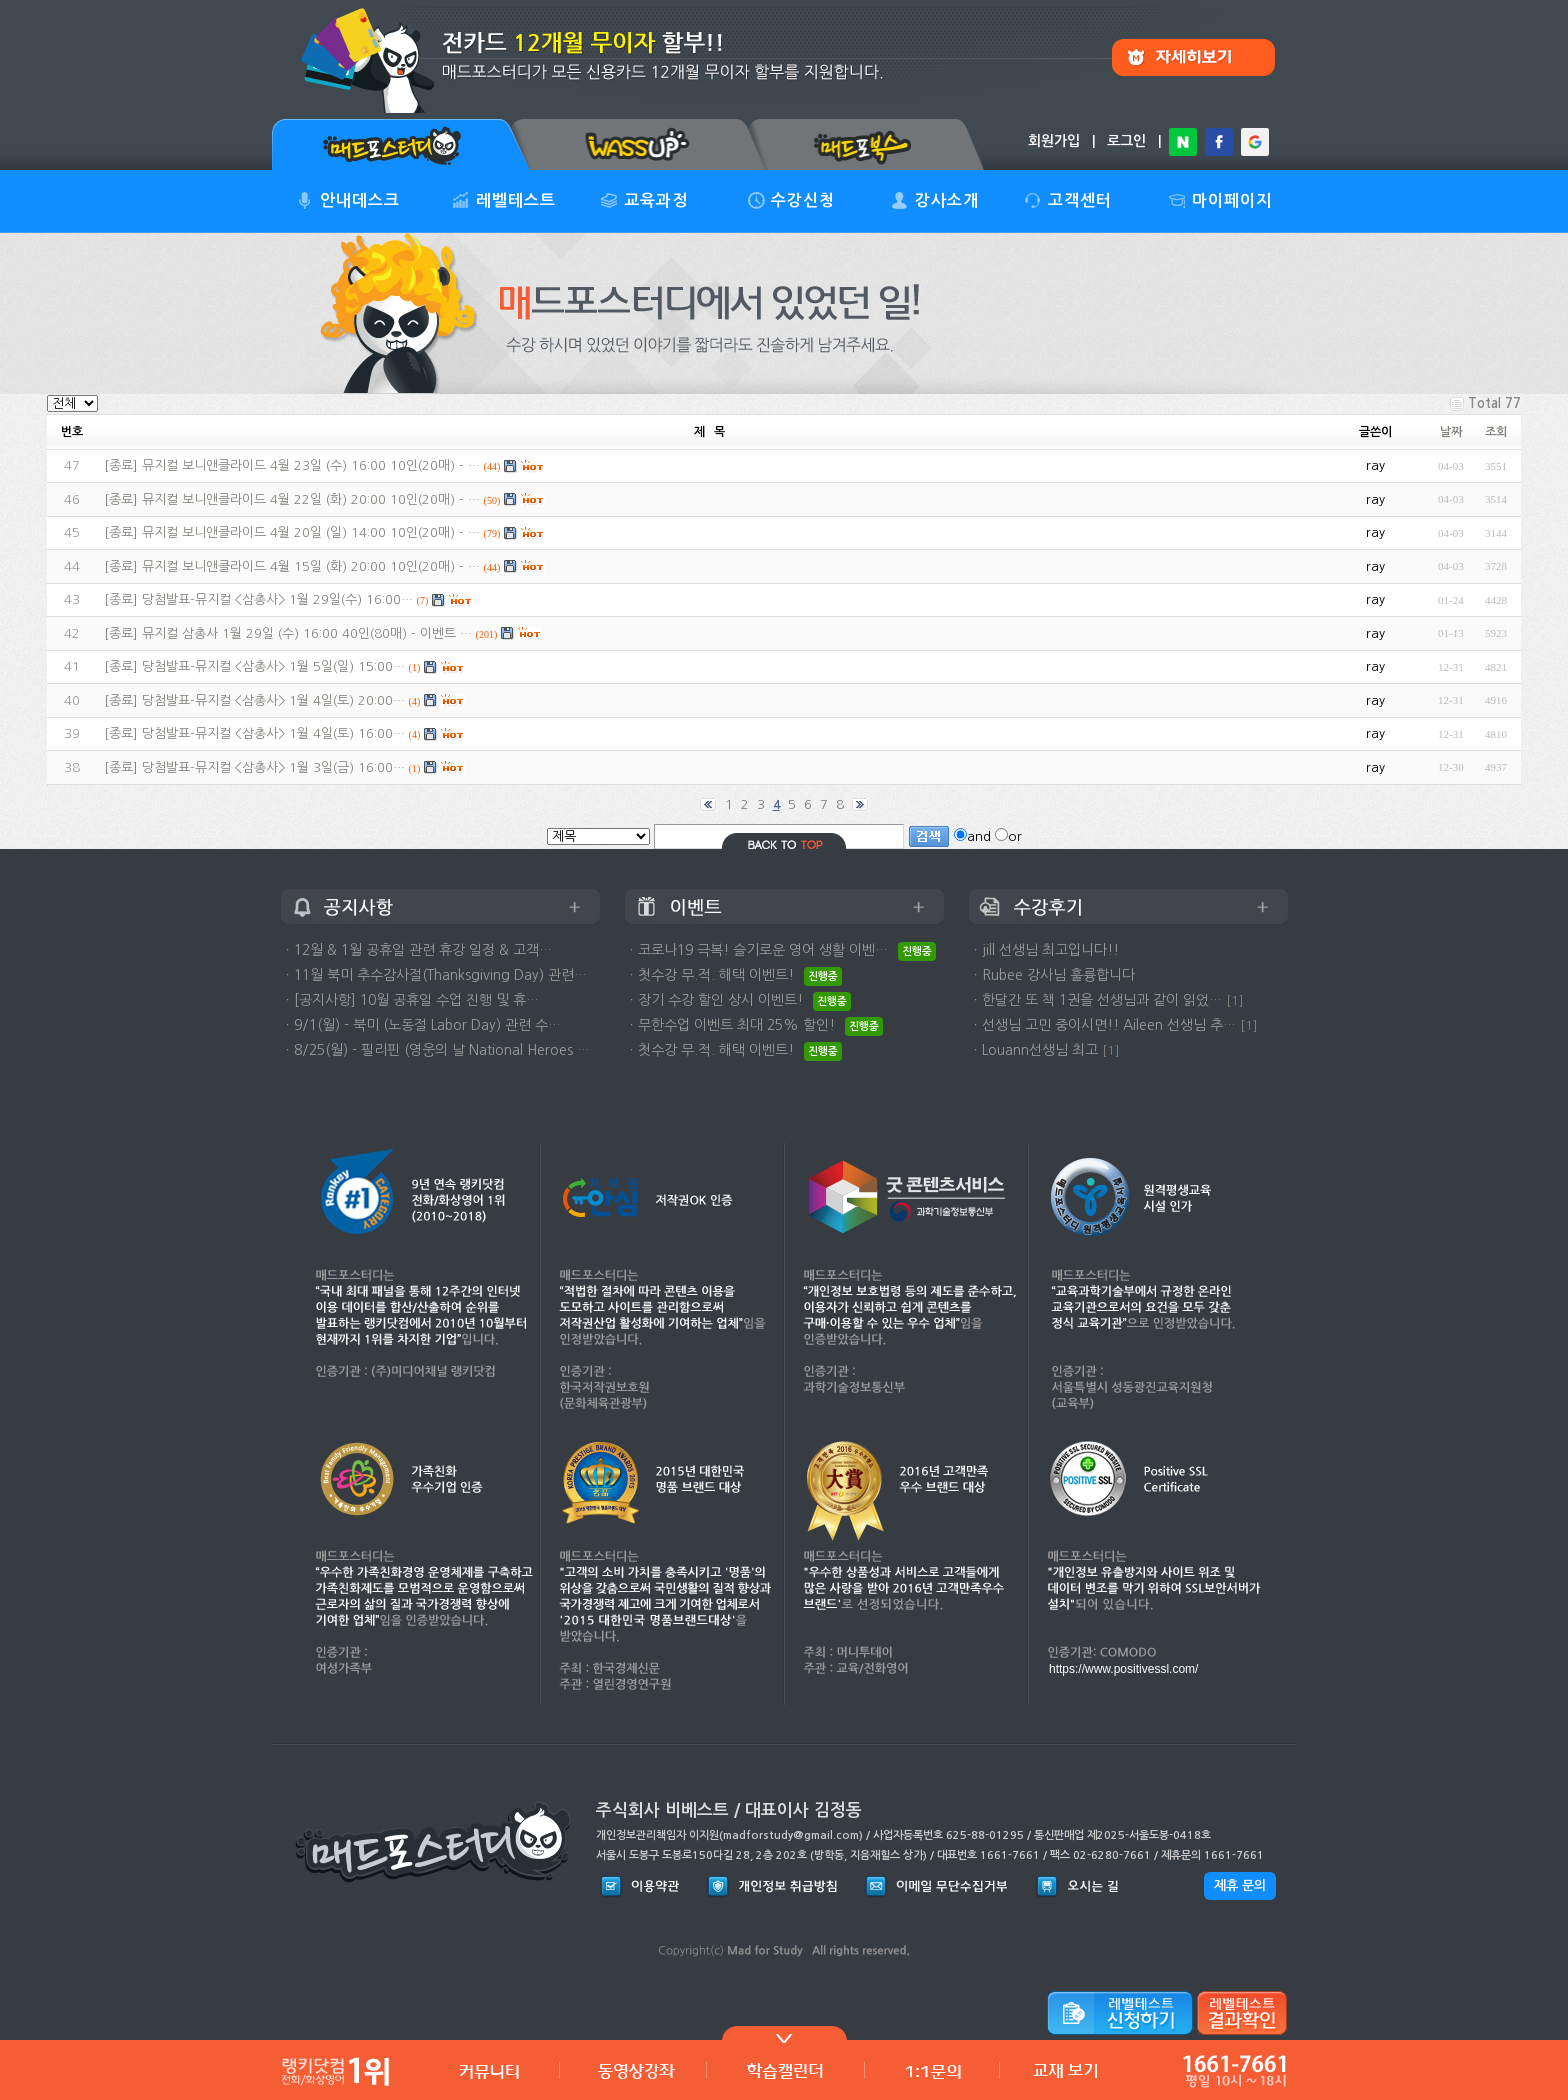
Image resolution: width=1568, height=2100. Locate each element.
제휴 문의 (1240, 1885)
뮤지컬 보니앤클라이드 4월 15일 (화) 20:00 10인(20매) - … (311, 566)
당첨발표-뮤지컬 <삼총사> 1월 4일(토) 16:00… (273, 733)
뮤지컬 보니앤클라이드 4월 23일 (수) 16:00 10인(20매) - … (311, 465)
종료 (121, 465)
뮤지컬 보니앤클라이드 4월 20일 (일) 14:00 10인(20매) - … (311, 532)
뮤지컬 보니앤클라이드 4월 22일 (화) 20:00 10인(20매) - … (311, 499)
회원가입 (1054, 141)
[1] (1235, 1000)
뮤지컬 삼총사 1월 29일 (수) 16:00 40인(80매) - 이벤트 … (307, 633)
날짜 (1451, 432)
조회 (1496, 432)
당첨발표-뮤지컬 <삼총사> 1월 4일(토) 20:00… (273, 700)
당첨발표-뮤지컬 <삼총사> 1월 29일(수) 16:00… (277, 599)
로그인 (1126, 141)
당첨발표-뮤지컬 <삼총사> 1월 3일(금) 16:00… (273, 767)
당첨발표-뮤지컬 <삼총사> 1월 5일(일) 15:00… (273, 666)
